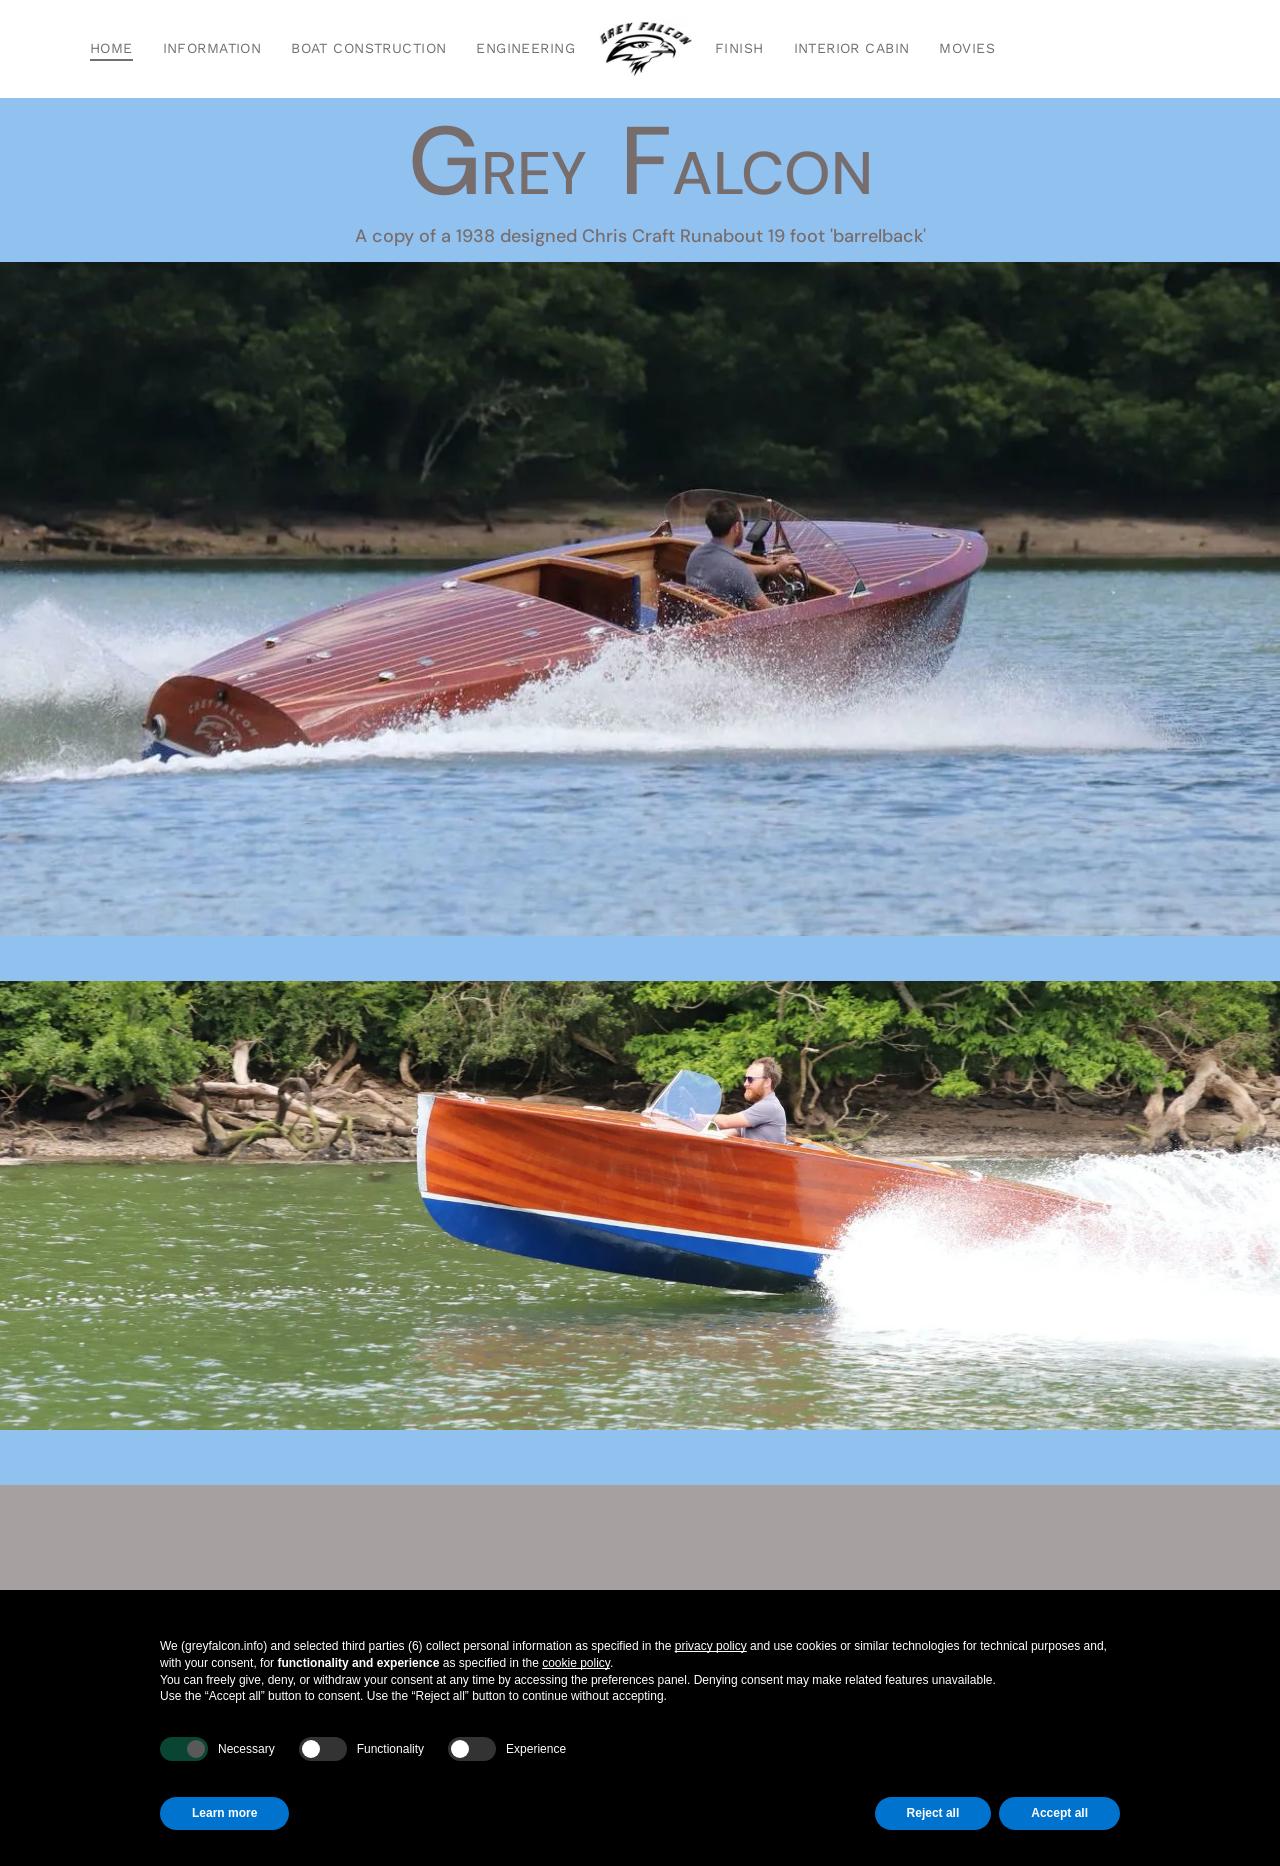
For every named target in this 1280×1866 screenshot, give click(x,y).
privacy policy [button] (711, 1646)
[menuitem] (111, 49)
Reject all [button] (933, 1813)
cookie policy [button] (576, 1663)
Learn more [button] (224, 1813)
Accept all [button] (1059, 1813)
